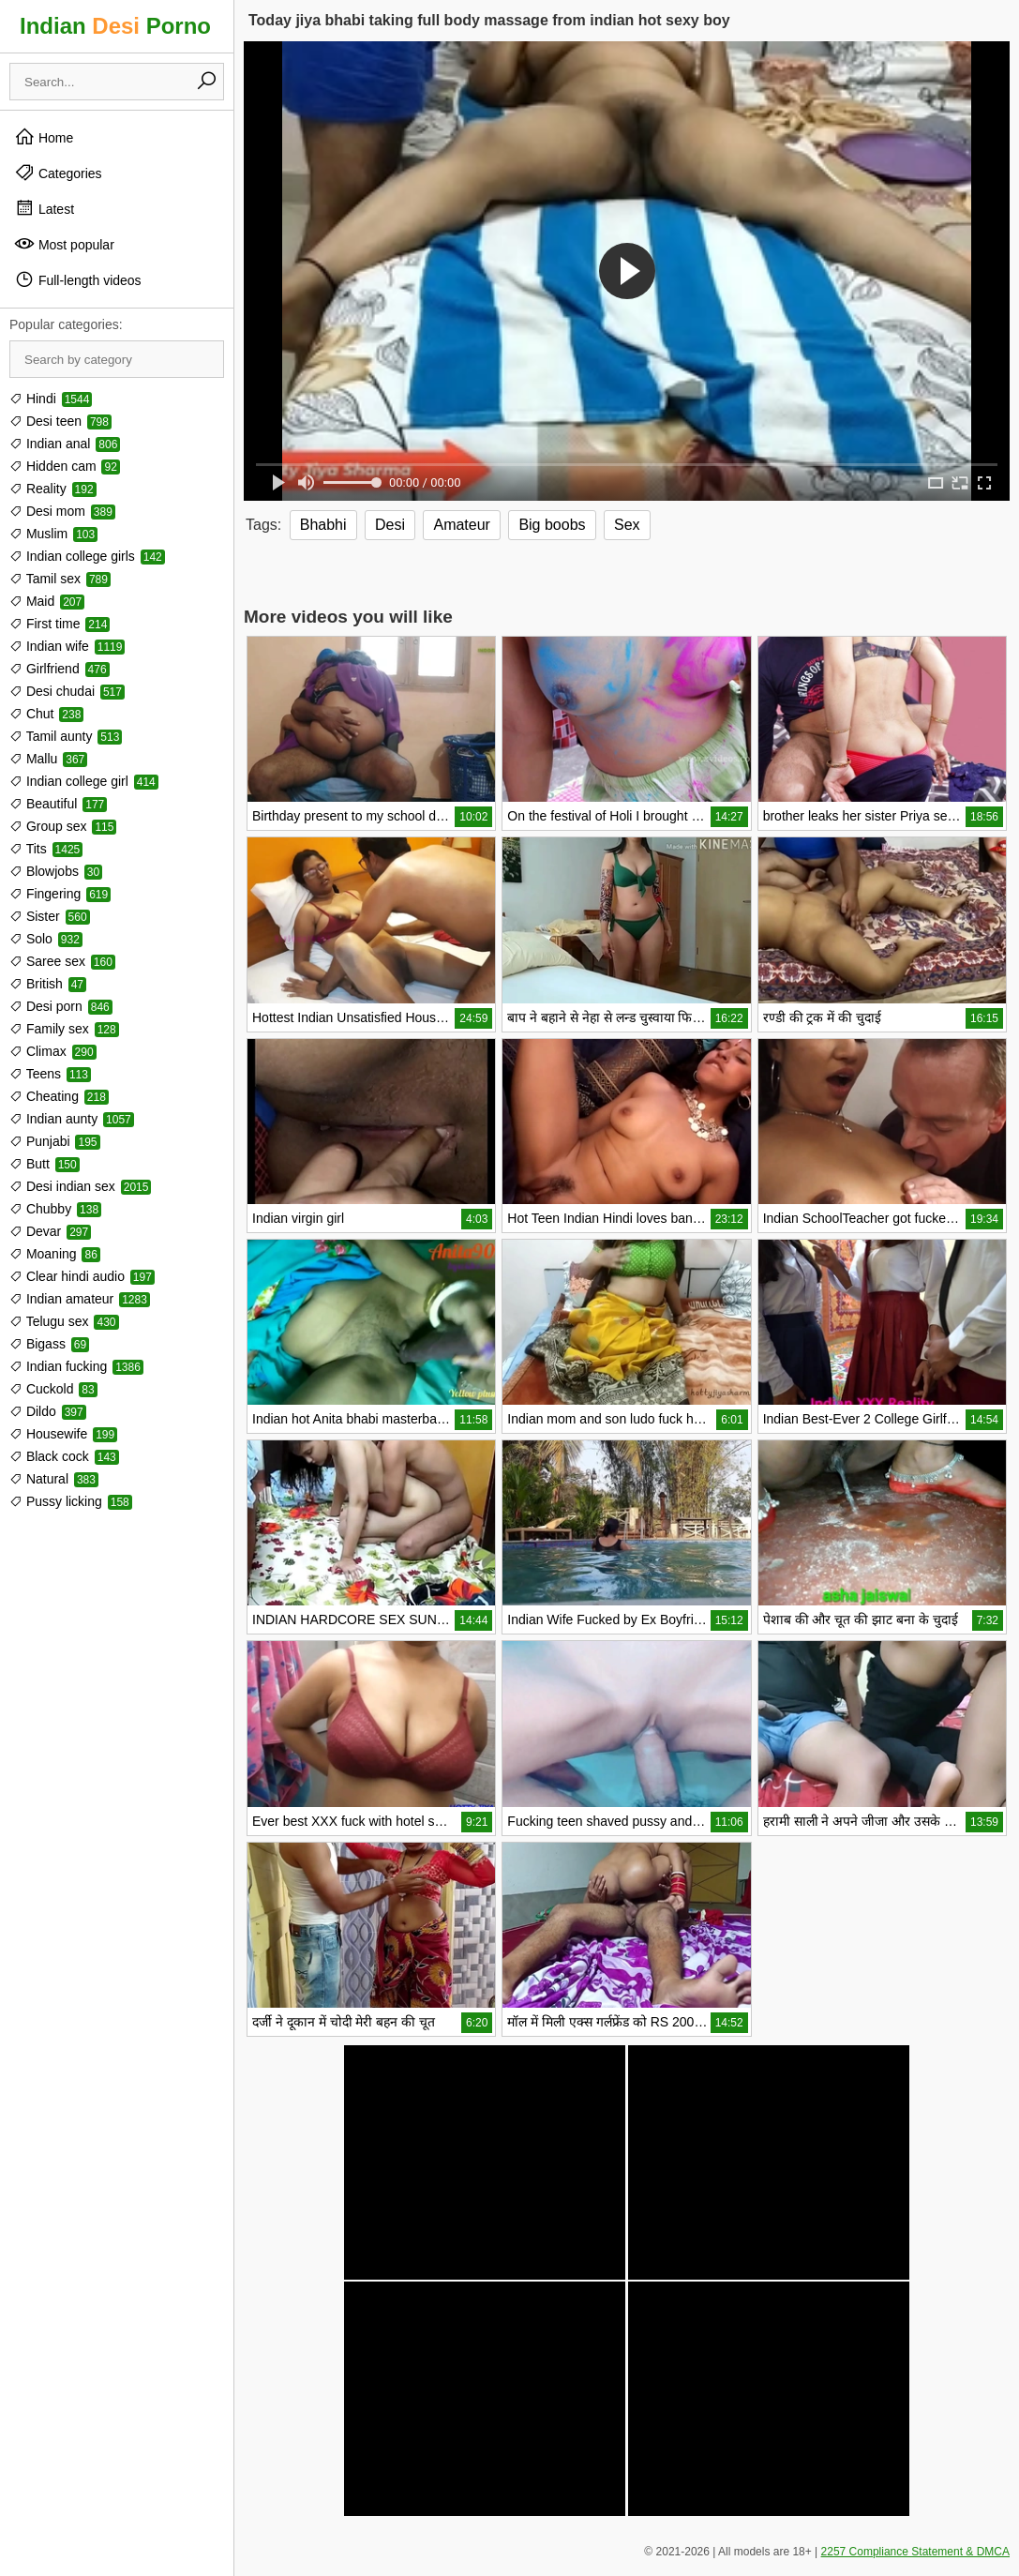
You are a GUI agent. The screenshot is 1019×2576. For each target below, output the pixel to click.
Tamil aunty (65, 736)
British (47, 983)
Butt (44, 1163)
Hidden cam (64, 466)
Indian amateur (79, 1298)
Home (43, 137)
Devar (50, 1231)
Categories (58, 172)
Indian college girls (87, 556)
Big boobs (551, 525)
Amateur (461, 525)
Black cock (64, 1456)
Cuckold (53, 1388)
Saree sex (62, 961)
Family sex (64, 1028)
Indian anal (64, 443)
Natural (53, 1478)
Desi (390, 525)
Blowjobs (55, 871)
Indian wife (67, 646)
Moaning (54, 1253)
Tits (45, 848)
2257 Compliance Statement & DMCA (915, 2551)
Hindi (50, 398)
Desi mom (62, 511)
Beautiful (58, 803)
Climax (53, 1051)
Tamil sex (60, 578)
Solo (45, 938)
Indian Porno (115, 25)
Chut (46, 713)
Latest (44, 208)
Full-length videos (78, 279)
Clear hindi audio (82, 1276)
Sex (627, 525)
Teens (50, 1073)
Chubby (55, 1208)
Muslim (53, 533)
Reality (53, 488)
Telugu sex (64, 1321)
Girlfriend (59, 668)
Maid (46, 601)
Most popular (64, 243)
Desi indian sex (80, 1186)
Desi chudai (67, 691)
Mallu (48, 758)
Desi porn (60, 1006)
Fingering (60, 893)
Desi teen (60, 421)
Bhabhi (323, 525)
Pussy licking (70, 1501)
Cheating (59, 1096)
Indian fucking (76, 1366)
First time (59, 623)
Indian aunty (71, 1118)
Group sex (62, 826)
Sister (49, 916)
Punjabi (54, 1141)
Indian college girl (83, 781)
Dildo (47, 1411)
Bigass (49, 1343)
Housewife (63, 1433)
